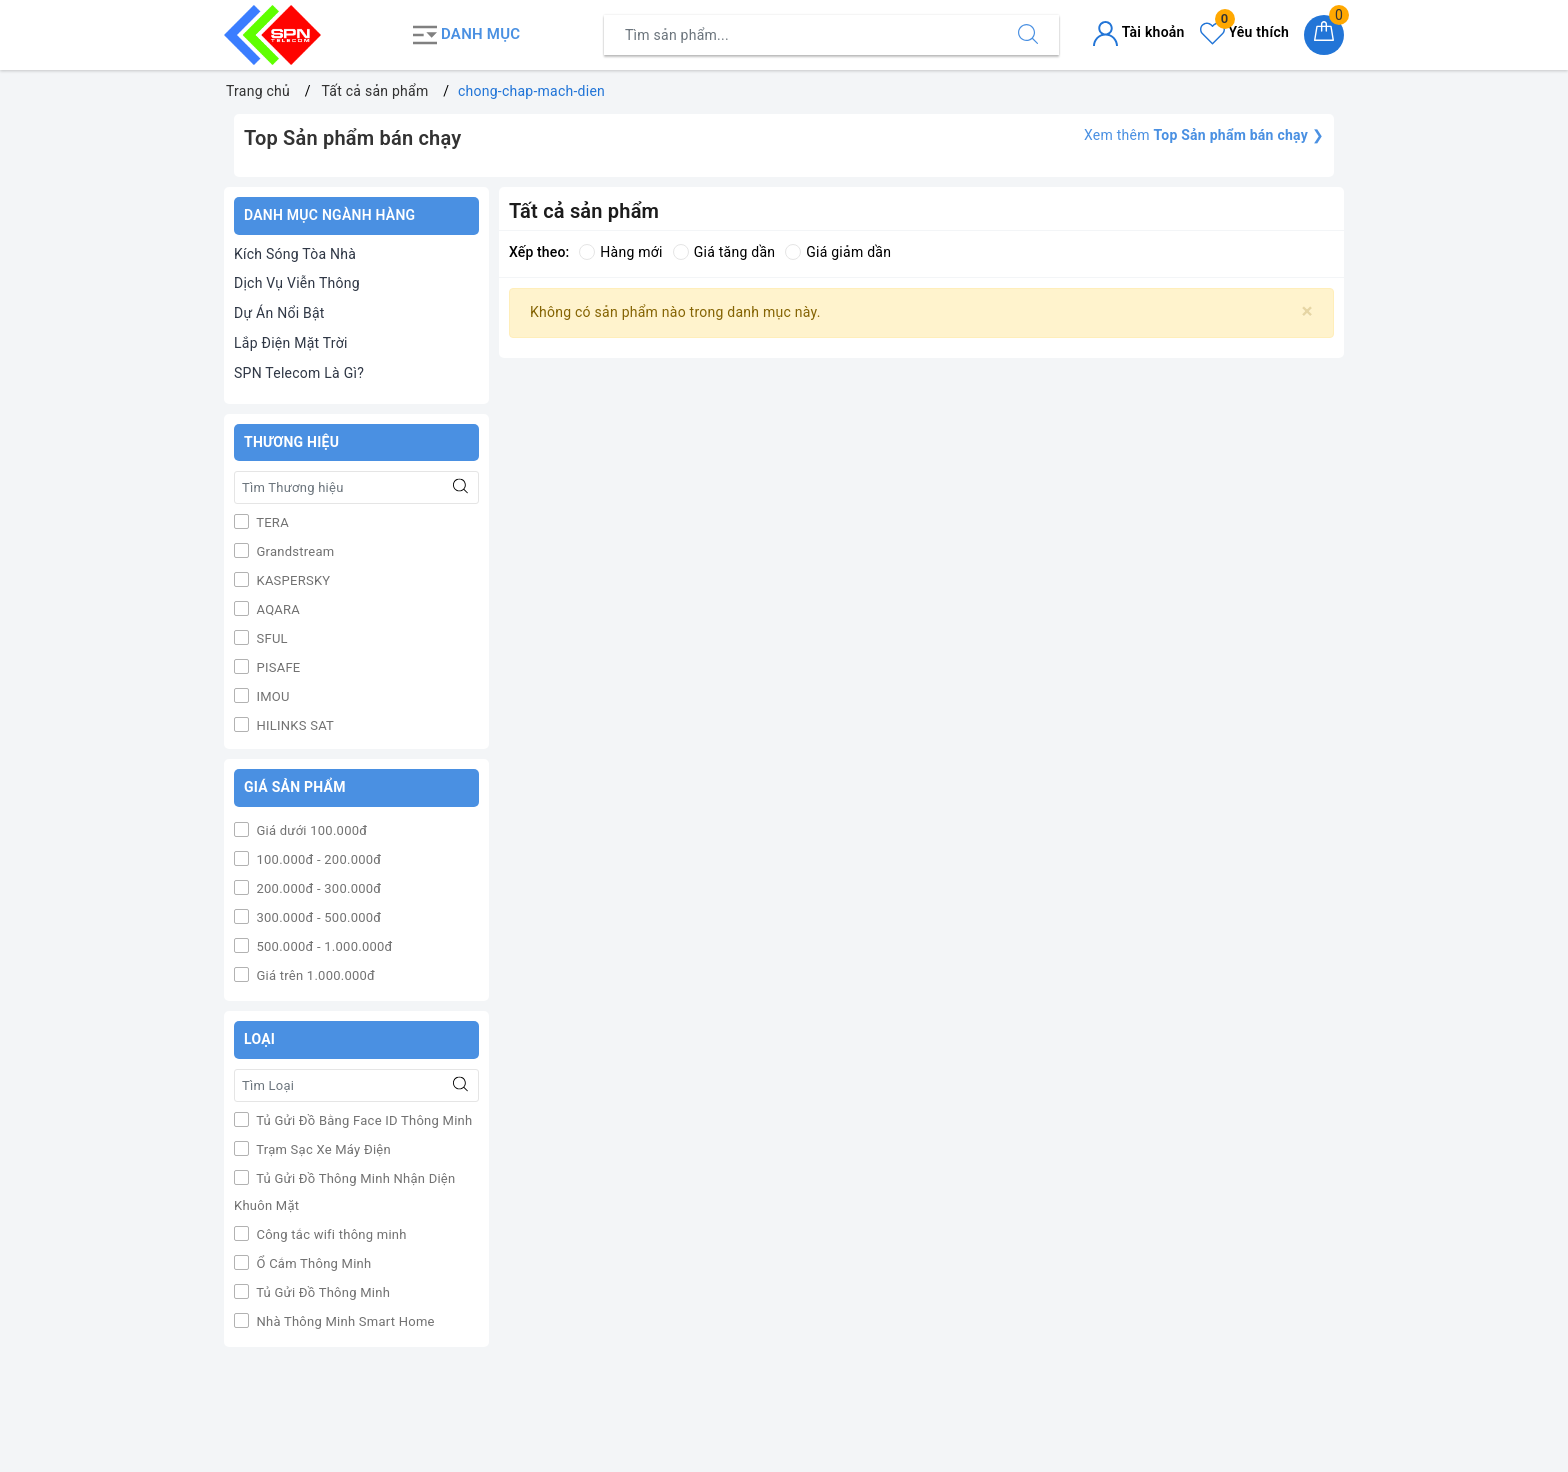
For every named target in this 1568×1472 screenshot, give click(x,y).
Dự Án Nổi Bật (279, 313)
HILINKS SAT (293, 725)
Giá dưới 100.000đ (310, 830)
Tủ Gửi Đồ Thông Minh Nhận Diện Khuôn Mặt (344, 1192)
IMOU (271, 696)
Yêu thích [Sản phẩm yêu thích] (1244, 32)
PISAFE (277, 667)
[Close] (1307, 311)
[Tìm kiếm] (1028, 35)
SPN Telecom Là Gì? (299, 373)
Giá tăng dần (724, 252)
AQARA (276, 609)
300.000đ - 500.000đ (317, 917)
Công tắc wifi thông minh (330, 1234)
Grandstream (293, 551)
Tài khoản (1138, 32)
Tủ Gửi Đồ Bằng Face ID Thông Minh (362, 1120)
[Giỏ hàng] (1324, 35)
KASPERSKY (291, 580)
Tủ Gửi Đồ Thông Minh (321, 1292)
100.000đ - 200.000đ (317, 859)
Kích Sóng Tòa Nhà (295, 254)
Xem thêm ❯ (1204, 135)
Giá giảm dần (838, 252)
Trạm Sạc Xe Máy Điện (322, 1149)
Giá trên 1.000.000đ (314, 975)
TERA (271, 522)
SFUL (270, 638)
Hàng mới (620, 252)
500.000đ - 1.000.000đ (323, 946)
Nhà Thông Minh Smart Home (344, 1321)
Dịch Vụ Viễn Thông (297, 283)
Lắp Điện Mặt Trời (291, 343)
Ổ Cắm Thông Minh (312, 1263)
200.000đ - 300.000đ (317, 888)
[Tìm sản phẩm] (801, 35)
